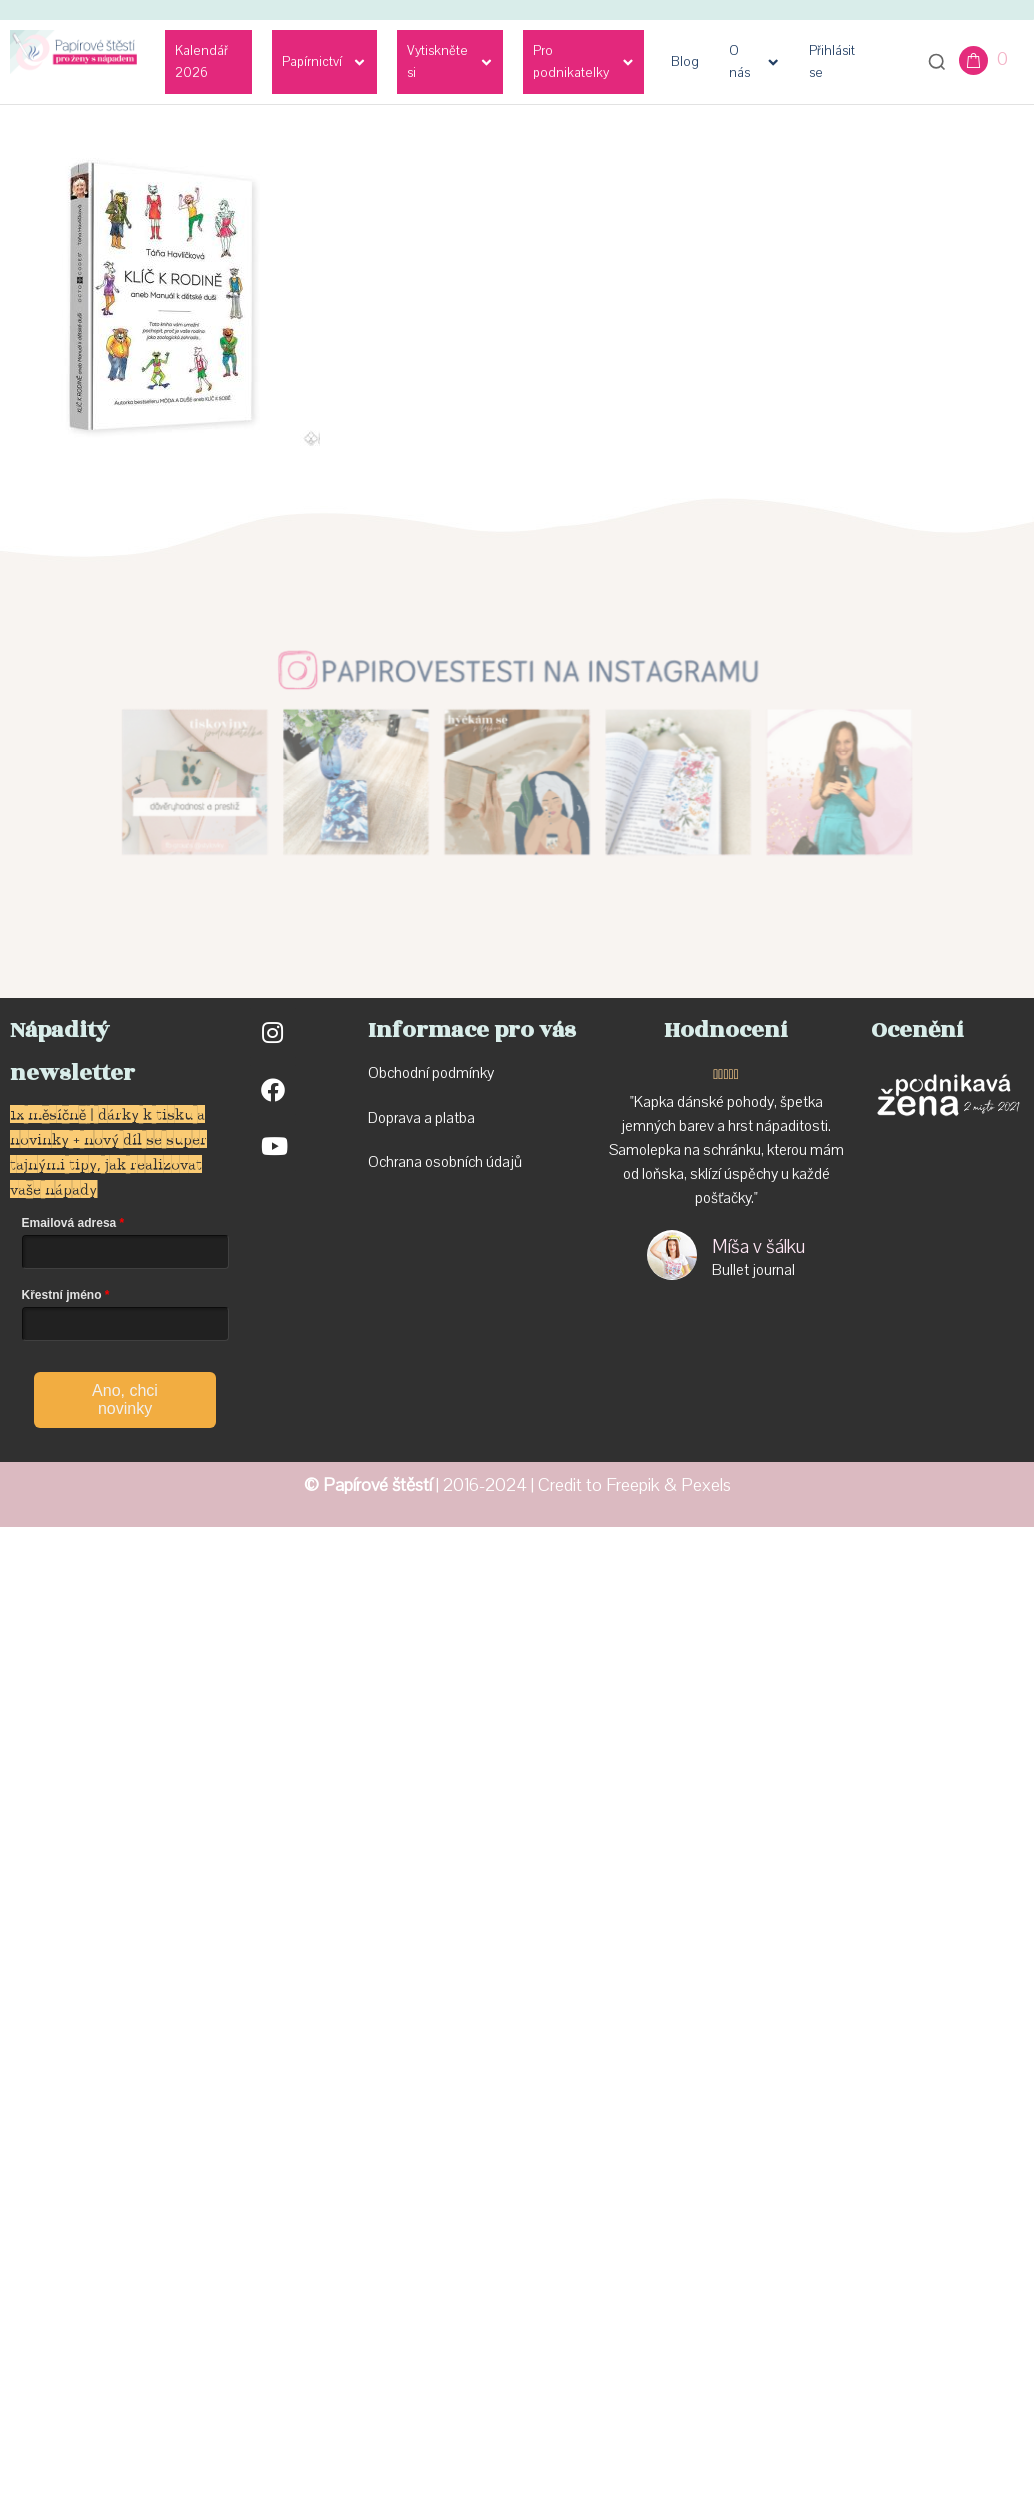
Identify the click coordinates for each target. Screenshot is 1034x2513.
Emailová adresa (69, 1223)
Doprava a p (405, 1118)
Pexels (706, 1485)
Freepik (633, 1485)
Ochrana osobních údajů (445, 1162)
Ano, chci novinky (125, 1399)
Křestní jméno (62, 1295)
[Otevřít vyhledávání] (937, 62)
